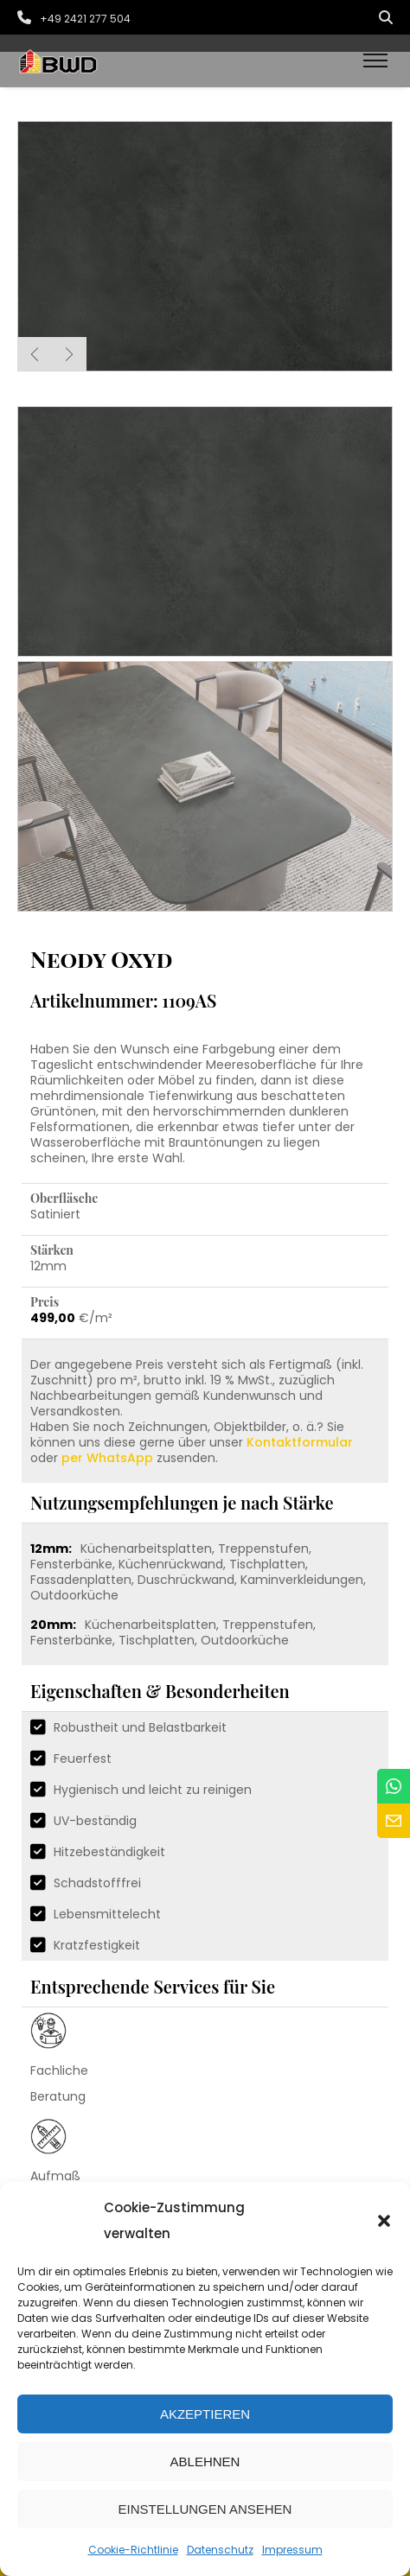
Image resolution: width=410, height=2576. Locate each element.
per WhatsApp (107, 1457)
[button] (384, 2220)
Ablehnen (205, 2461)
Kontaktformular (300, 1442)
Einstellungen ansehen (205, 2509)
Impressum (292, 2549)
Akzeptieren (205, 2414)
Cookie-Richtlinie (133, 2549)
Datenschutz (220, 2549)
